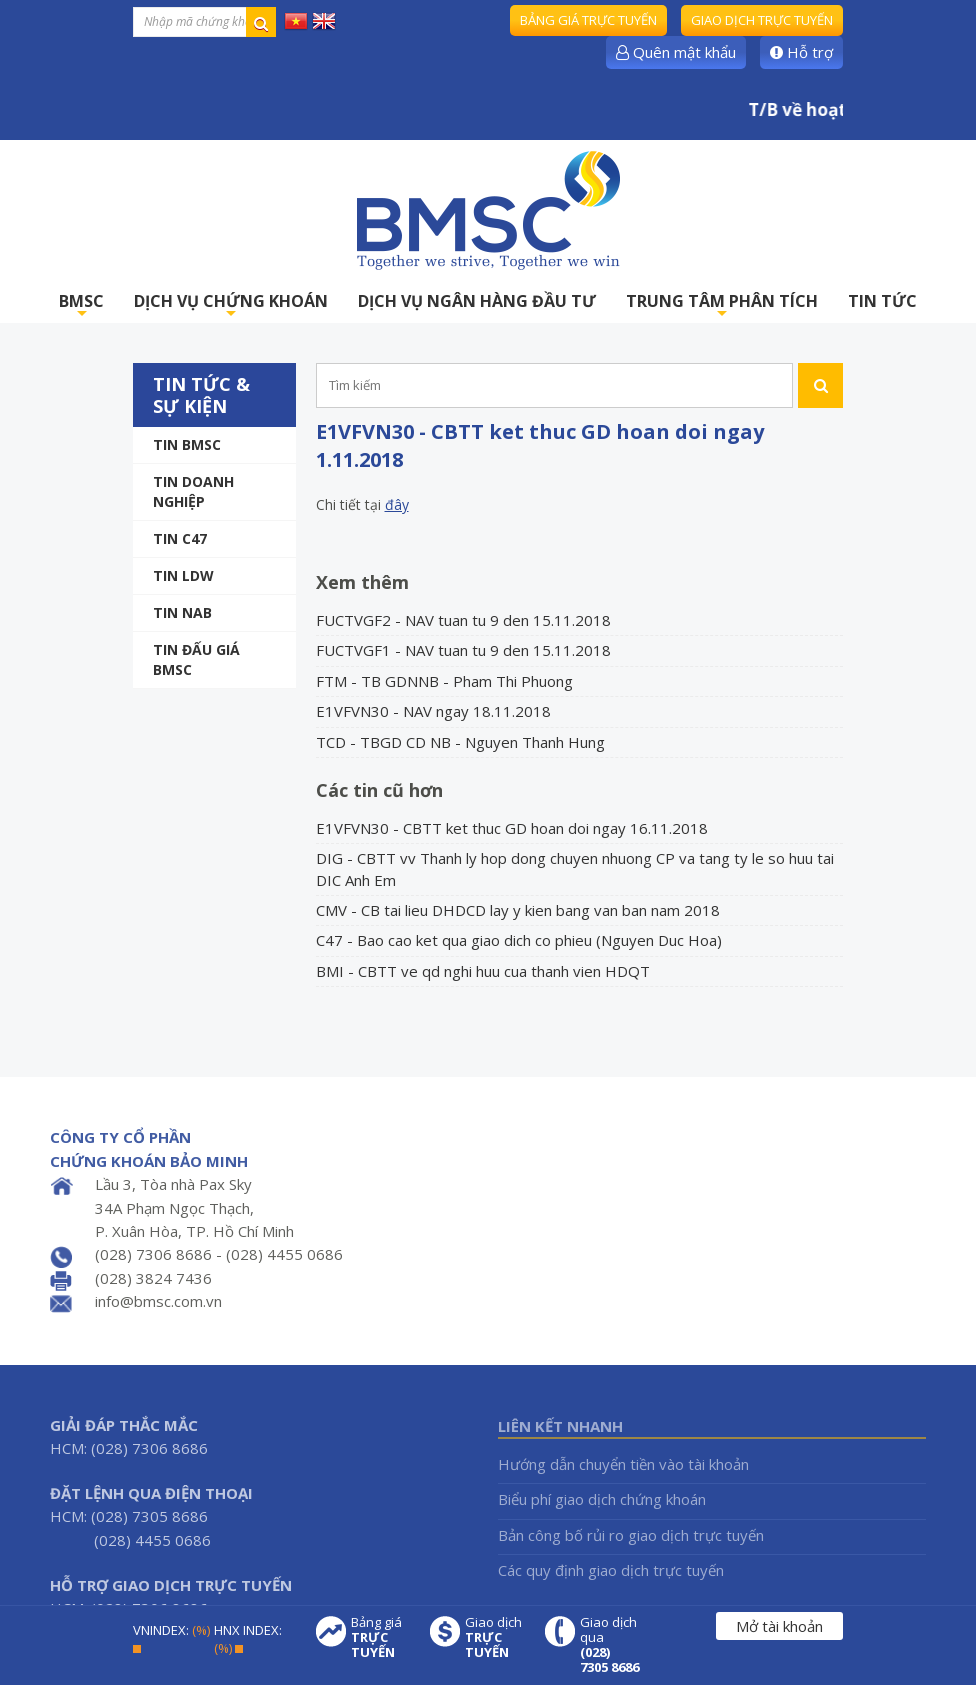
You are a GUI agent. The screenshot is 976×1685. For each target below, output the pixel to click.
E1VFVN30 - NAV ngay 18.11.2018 (433, 711)
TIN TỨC (882, 301)
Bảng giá (381, 1637)
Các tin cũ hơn (379, 790)
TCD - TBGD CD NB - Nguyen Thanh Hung (460, 742)
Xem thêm (362, 582)
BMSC (81, 306)
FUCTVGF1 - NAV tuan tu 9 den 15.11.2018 (463, 650)
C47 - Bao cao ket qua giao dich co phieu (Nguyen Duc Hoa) (519, 940)
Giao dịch (495, 1637)
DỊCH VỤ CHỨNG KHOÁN (231, 306)
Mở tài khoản (779, 1626)
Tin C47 (180, 538)
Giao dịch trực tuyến (762, 20)
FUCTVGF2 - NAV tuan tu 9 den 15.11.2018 (463, 620)
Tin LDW (183, 575)
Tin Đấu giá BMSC (196, 659)
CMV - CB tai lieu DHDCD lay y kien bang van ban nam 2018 (518, 910)
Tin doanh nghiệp (193, 491)
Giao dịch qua (610, 1645)
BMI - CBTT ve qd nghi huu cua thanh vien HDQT (483, 971)
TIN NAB (182, 612)
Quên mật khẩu (676, 52)
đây (397, 504)
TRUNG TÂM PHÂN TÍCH (722, 306)
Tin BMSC (187, 444)
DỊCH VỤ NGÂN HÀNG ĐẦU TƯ (477, 301)
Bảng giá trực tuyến (588, 20)
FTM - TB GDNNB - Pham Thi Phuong (444, 681)
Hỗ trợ (801, 52)
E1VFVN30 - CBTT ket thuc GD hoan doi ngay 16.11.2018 (512, 828)
